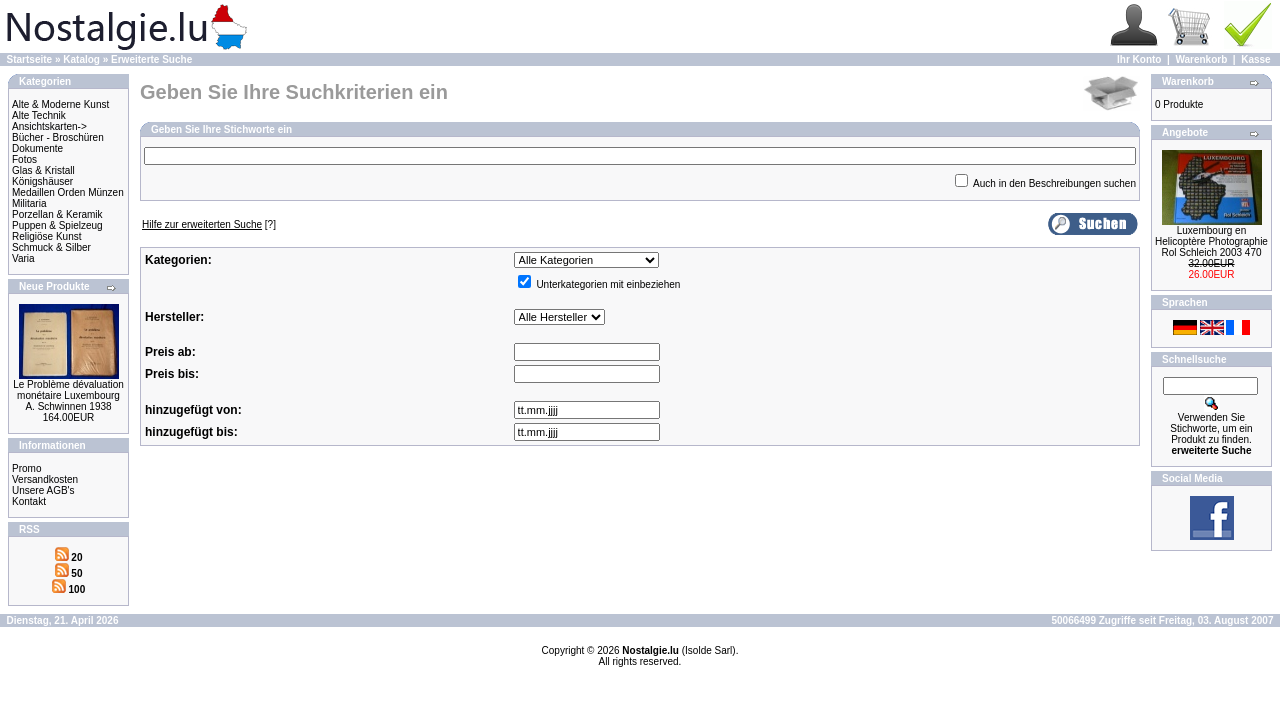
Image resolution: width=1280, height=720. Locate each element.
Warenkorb (1201, 59)
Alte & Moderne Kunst (60, 104)
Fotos (24, 159)
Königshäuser (42, 181)
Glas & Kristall (43, 170)
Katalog (81, 59)
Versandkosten (45, 479)
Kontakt (29, 501)
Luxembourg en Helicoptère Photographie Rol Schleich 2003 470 (1211, 241)
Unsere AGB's (43, 490)
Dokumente (37, 148)
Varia (23, 258)
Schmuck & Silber (51, 247)
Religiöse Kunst (46, 236)
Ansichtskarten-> (49, 126)
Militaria (29, 203)
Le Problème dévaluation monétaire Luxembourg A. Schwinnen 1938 (68, 395)
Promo (26, 468)
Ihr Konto (1139, 59)
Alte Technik (39, 115)
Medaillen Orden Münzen (68, 192)
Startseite (30, 59)
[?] (209, 224)
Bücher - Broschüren (58, 137)
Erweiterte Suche (151, 59)
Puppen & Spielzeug (57, 225)
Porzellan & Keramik (57, 214)
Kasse (1255, 59)
